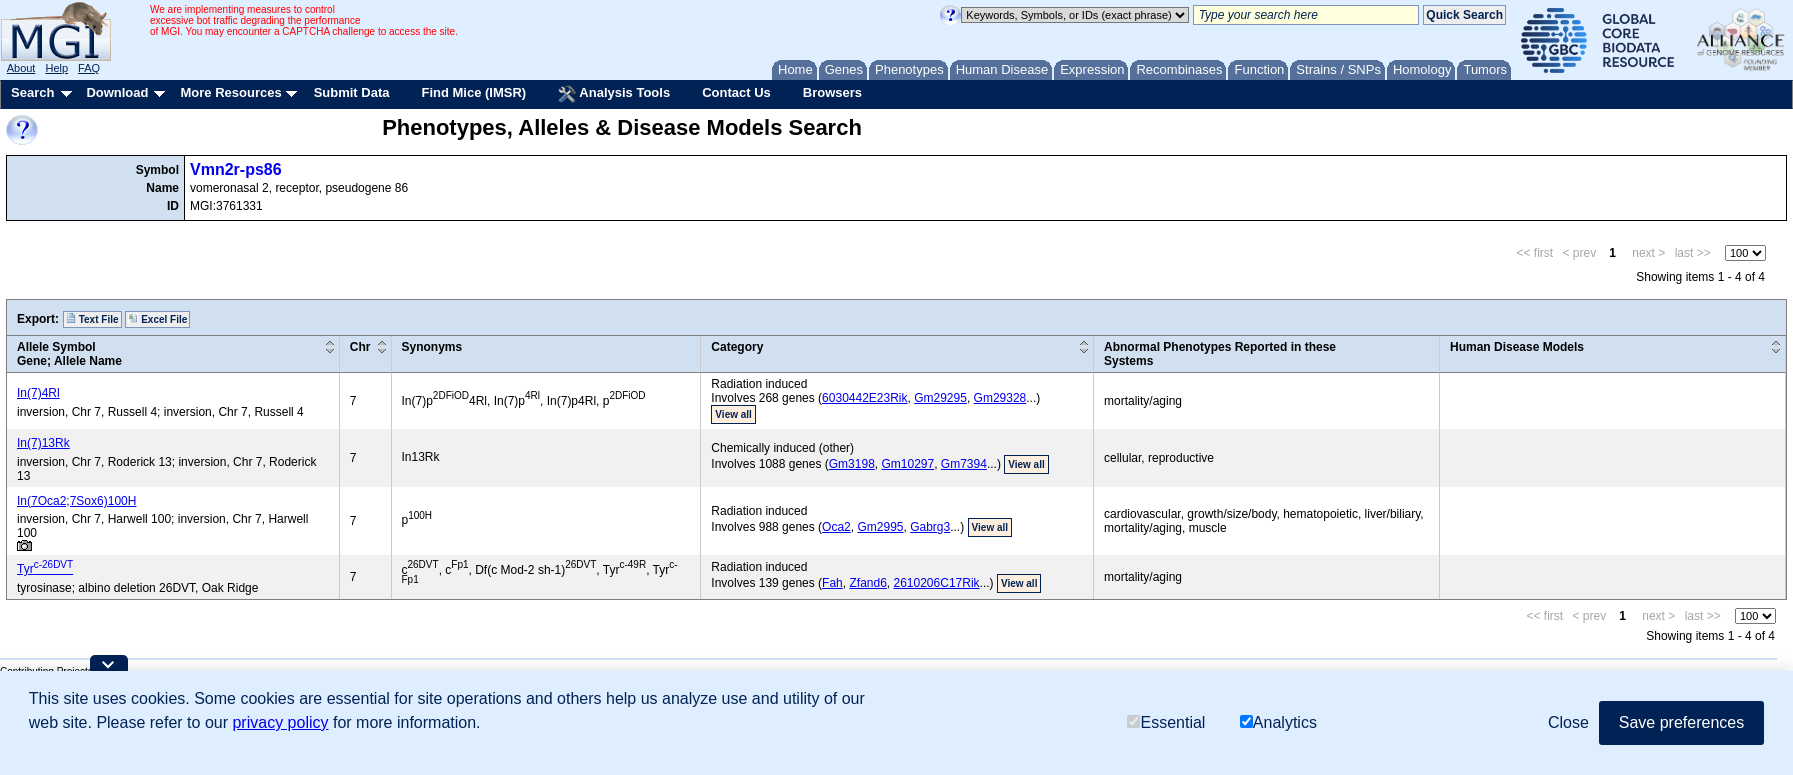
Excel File (157, 319)
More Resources (230, 92)
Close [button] (1568, 722)
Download (117, 92)
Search (32, 92)
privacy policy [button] (280, 722)
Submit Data (352, 92)
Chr (360, 347)
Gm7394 (964, 464)
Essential (1166, 722)
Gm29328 (1000, 398)
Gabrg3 (930, 527)
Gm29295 (940, 398)
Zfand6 (867, 583)
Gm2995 (880, 527)
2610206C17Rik (937, 583)
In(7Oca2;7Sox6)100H (76, 501)
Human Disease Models (1517, 347)
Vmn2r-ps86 (236, 169)
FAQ (89, 68)
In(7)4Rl (38, 393)
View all (733, 414)
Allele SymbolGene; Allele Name (69, 354)
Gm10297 (907, 464)
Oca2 (836, 527)
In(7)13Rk (43, 443)
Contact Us (736, 92)
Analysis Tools (614, 94)
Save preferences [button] (1681, 722)
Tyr (45, 569)
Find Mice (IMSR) (473, 92)
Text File (92, 319)
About (21, 68)
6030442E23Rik (864, 398)
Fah (832, 583)
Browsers (832, 92)
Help (56, 68)
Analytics (1278, 722)
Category (737, 347)
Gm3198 (852, 464)
